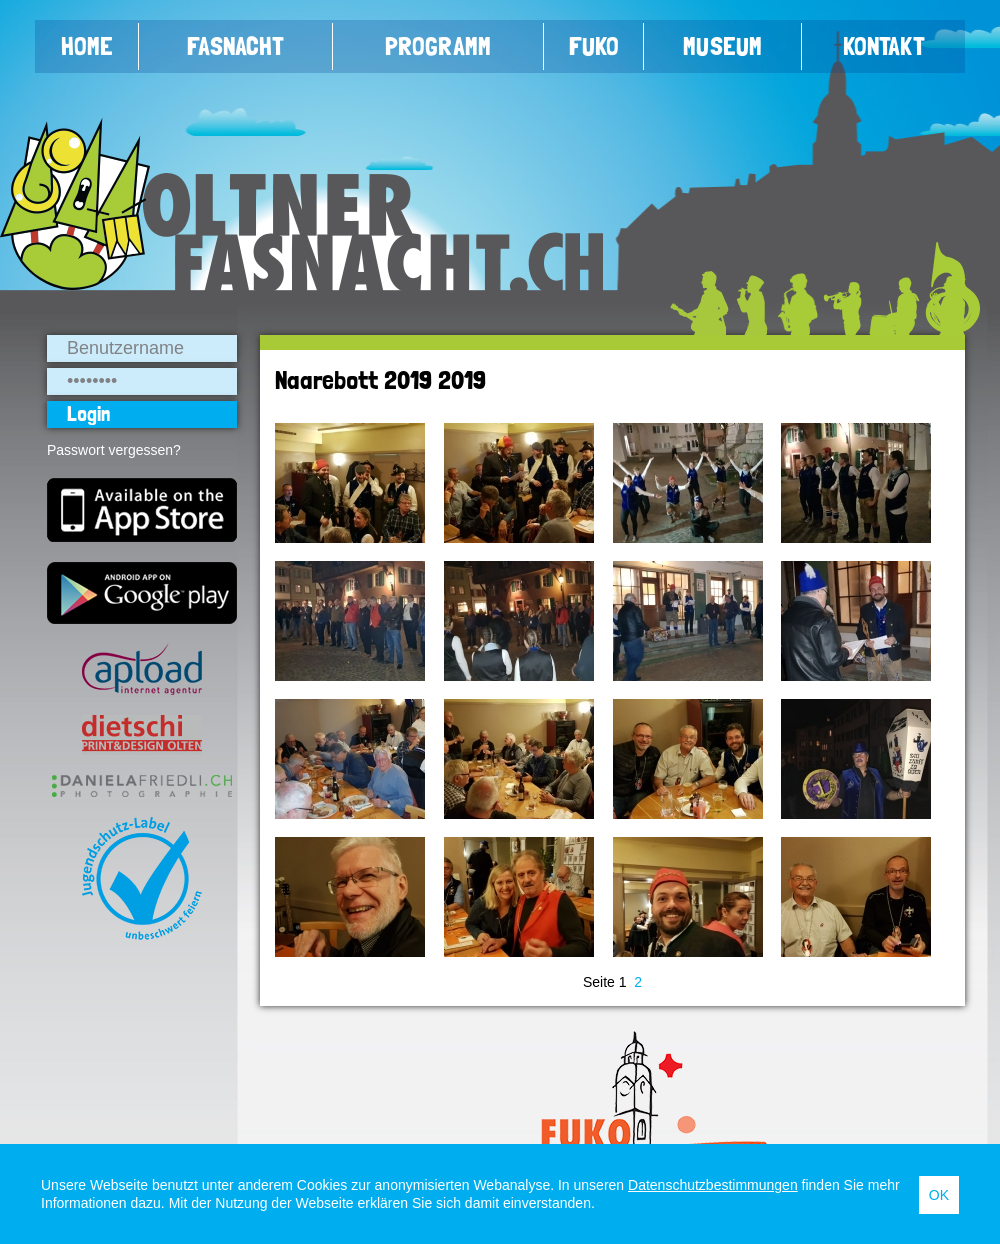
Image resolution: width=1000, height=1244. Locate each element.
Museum (722, 46)
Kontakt (884, 46)
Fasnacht (235, 46)
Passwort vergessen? (114, 450)
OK (939, 1195)
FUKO (594, 46)
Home (87, 46)
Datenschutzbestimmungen (713, 1185)
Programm (438, 46)
